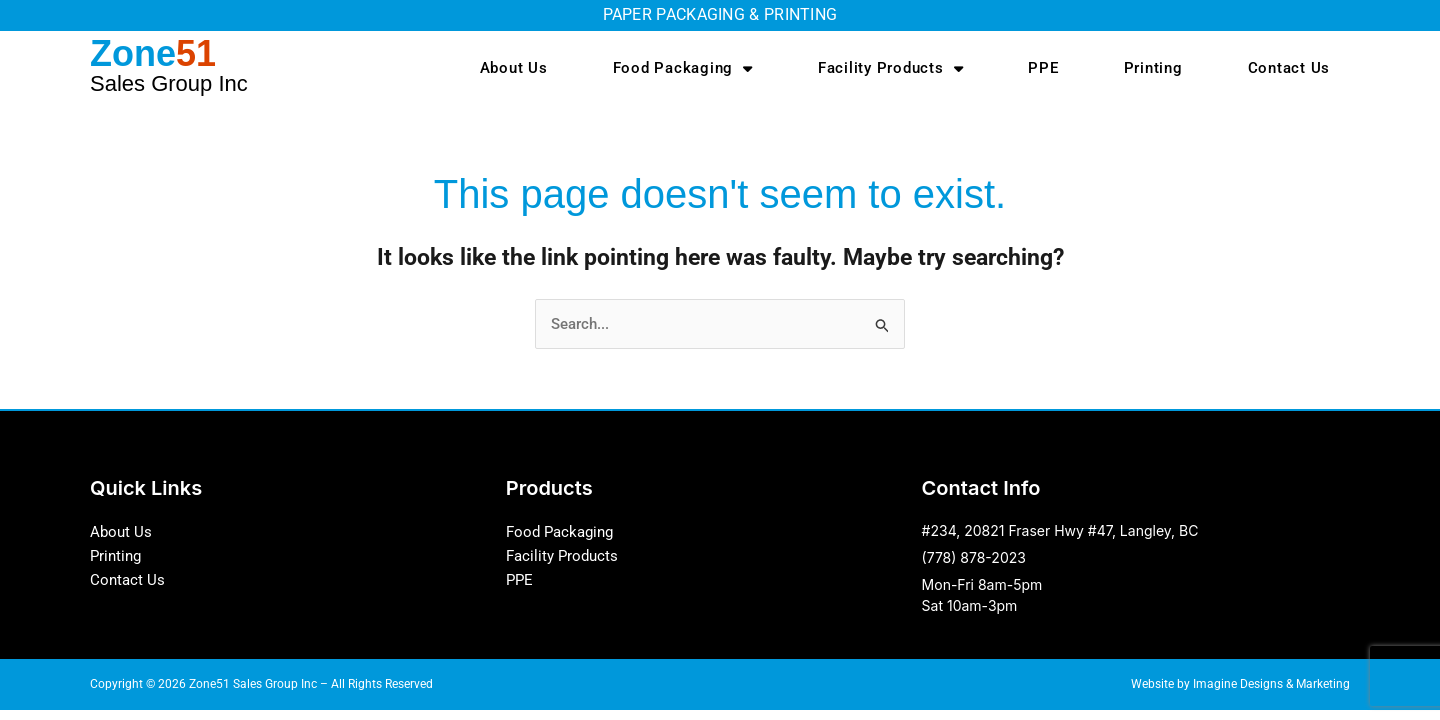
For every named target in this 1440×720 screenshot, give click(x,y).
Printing (1153, 68)
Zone (169, 64)
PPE (1043, 68)
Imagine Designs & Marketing (1271, 685)
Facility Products (891, 68)
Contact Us (1289, 68)
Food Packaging (683, 68)
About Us (514, 68)
